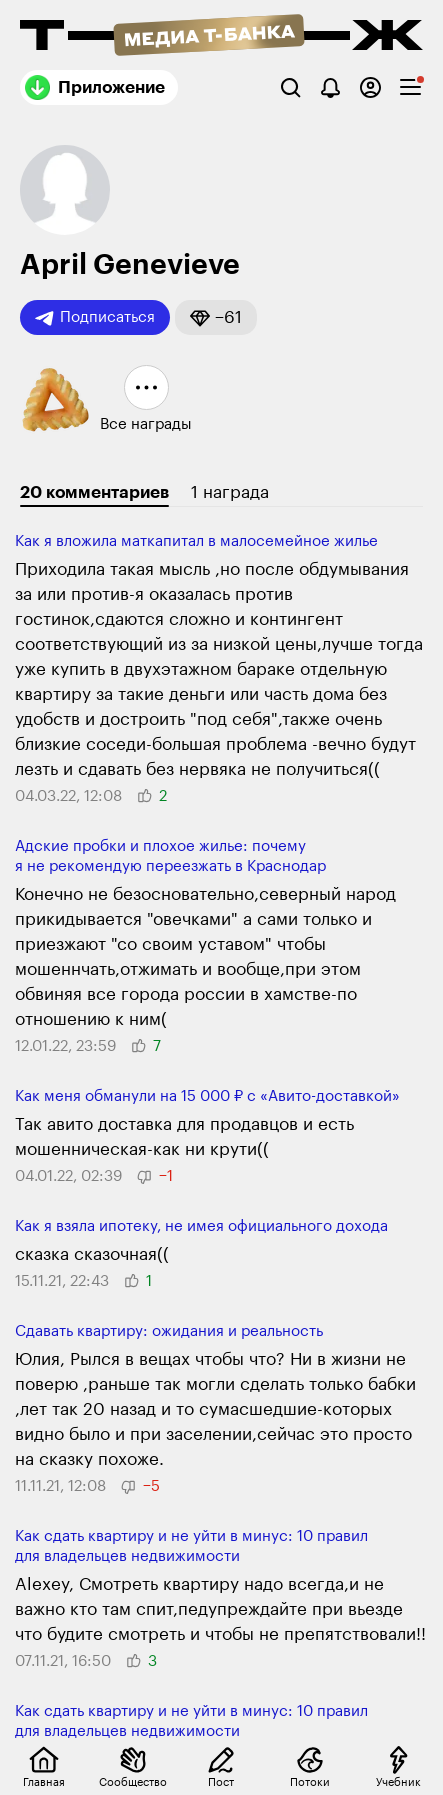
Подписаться (95, 318)
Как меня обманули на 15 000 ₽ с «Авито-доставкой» (207, 1096)
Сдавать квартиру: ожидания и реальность (169, 1331)
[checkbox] (410, 87)
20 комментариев (94, 492)
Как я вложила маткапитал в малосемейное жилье (196, 541)
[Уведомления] (330, 87)
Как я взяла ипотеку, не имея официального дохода (201, 1226)
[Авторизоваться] (370, 87)
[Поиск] (290, 87)
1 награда (230, 492)
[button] (216, 317)
